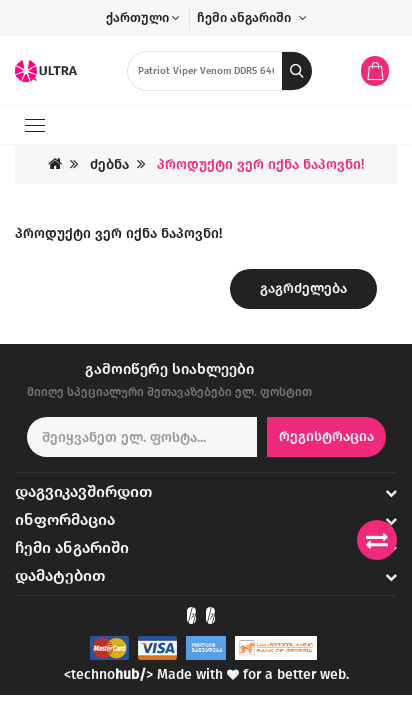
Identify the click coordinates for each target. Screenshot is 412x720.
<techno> (108, 674)
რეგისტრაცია (326, 436)
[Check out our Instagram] (210, 616)
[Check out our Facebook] (191, 616)
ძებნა (109, 164)
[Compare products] (377, 540)
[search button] (297, 71)
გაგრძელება (303, 288)
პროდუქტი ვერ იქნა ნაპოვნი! (260, 164)
